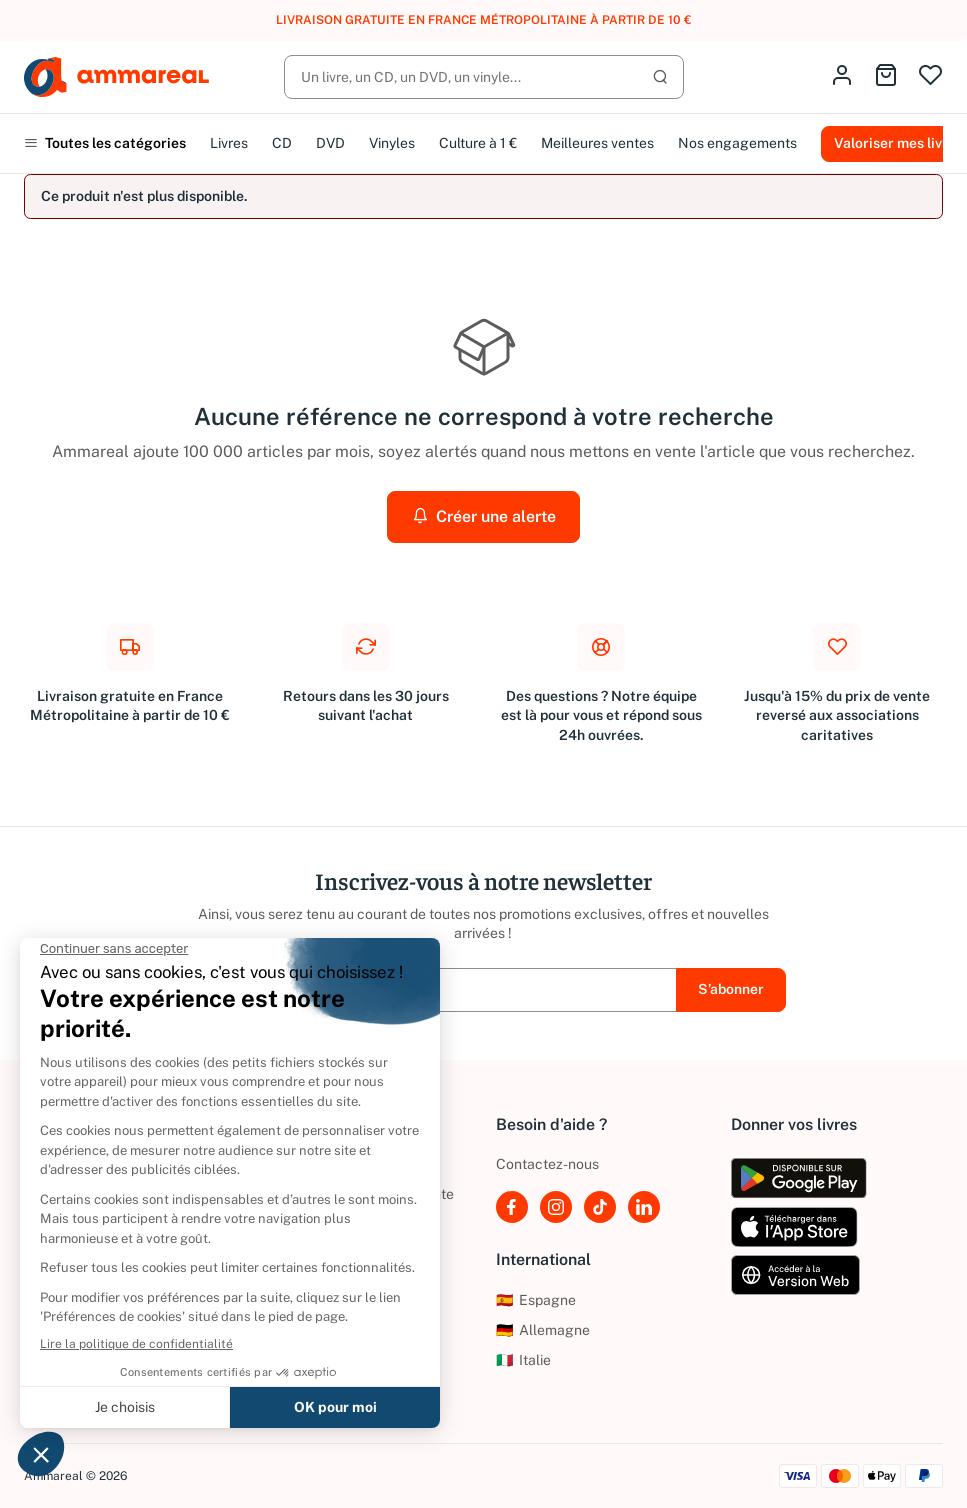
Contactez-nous (547, 1164)
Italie (523, 1360)
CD (282, 143)
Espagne (536, 1300)
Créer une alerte (484, 516)
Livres (229, 143)
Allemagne (543, 1330)
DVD (330, 143)
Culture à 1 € (478, 143)
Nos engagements (737, 143)
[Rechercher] (484, 77)
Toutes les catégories (105, 143)
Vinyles (392, 143)
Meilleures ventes (597, 143)
